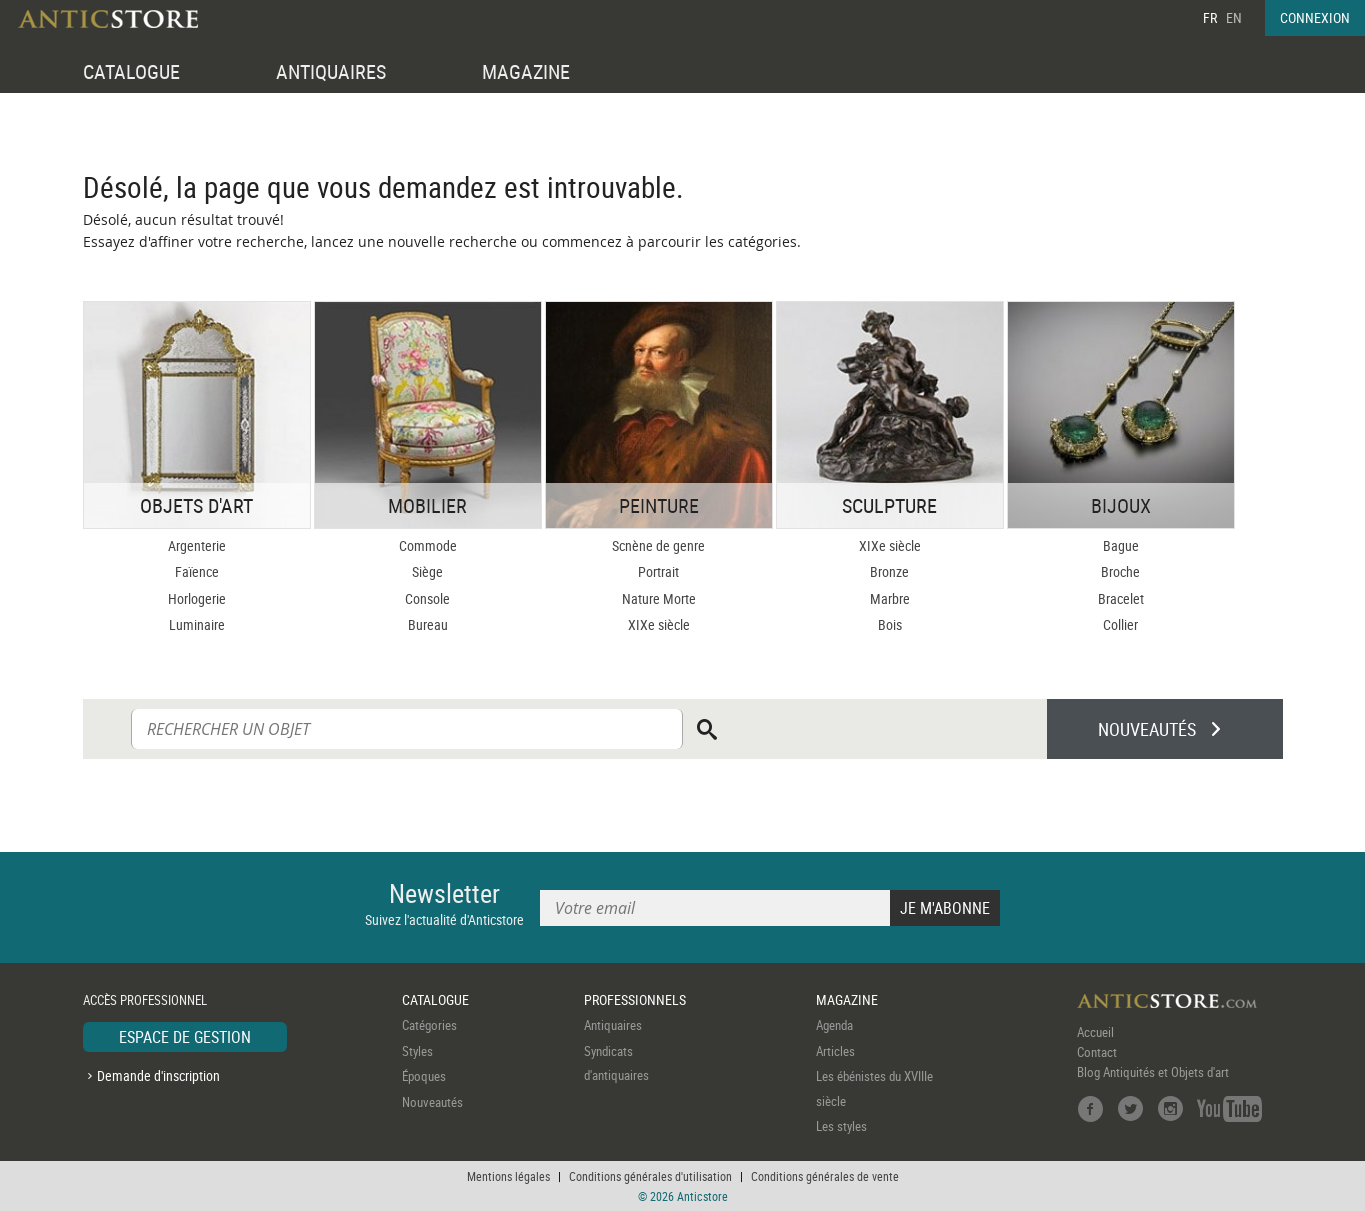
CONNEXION (1315, 17)
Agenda (834, 1025)
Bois (890, 624)
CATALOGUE (131, 71)
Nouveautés (432, 1102)
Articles (835, 1051)
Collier (1120, 624)
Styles (417, 1051)
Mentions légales (508, 1176)
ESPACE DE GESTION (185, 1037)
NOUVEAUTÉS (1147, 729)
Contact (1097, 1052)
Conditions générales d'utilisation (650, 1176)
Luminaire (197, 624)
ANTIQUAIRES (331, 71)
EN (1234, 17)
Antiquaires (613, 1025)
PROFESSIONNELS (635, 999)
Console (427, 598)
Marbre (890, 598)
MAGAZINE (526, 71)
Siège (427, 571)
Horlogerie (197, 598)
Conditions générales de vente (825, 1176)
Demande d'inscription (158, 1075)
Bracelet (1121, 598)
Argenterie (197, 545)
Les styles (841, 1126)
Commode (428, 545)
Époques (424, 1076)
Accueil (1095, 1032)
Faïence (197, 571)
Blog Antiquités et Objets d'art (1153, 1072)
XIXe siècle (659, 624)
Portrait (658, 571)
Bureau (428, 624)
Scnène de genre (658, 545)
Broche (1120, 571)
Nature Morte (659, 598)
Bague (1121, 545)
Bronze (889, 571)
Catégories (429, 1025)
